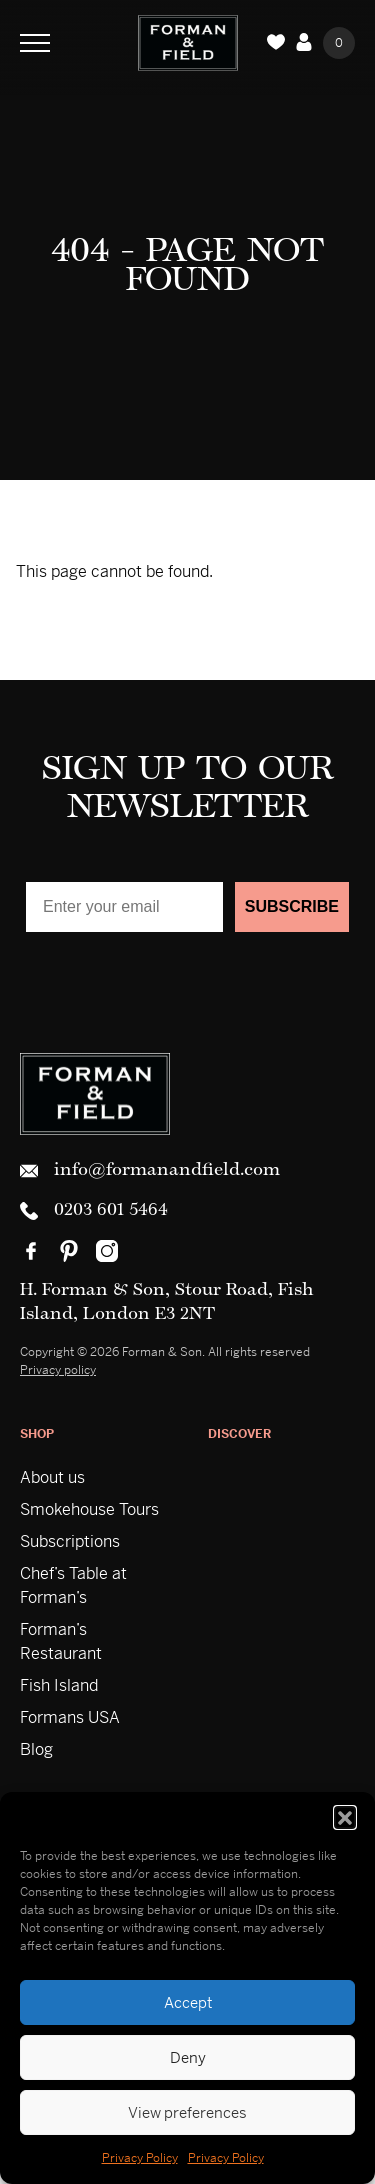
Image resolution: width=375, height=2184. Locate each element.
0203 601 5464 (94, 1211)
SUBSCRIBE (292, 906)
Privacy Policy (140, 2158)
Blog (36, 1749)
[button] (345, 1817)
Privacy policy (58, 1370)
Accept (188, 2002)
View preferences (187, 2112)
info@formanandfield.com (150, 1171)
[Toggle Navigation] (35, 43)
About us (52, 1477)
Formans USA (70, 1717)
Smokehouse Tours (89, 1509)
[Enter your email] (124, 907)
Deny (188, 2057)
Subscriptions (70, 1541)
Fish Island (59, 1685)
